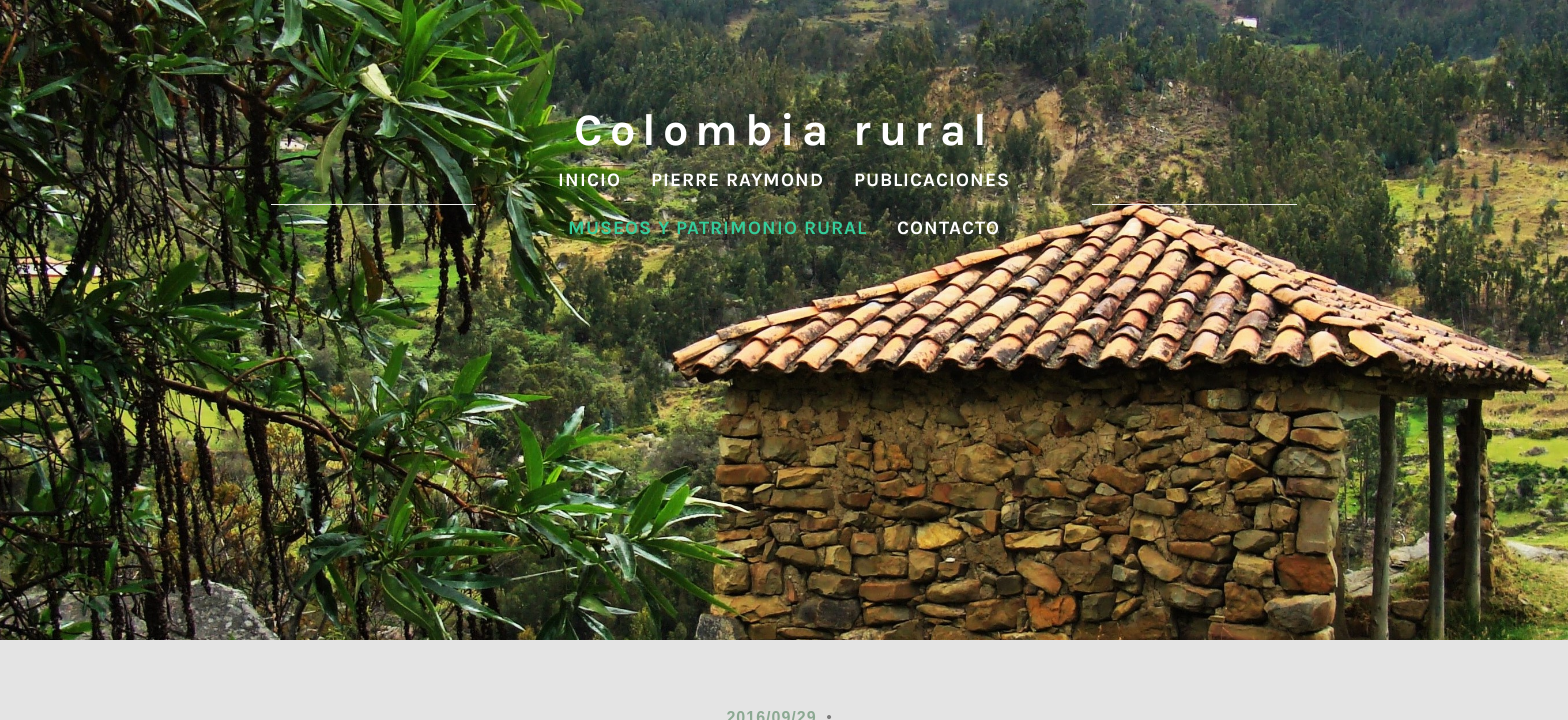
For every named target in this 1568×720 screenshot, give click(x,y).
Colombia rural (784, 130)
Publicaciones (932, 180)
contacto (948, 228)
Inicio (589, 180)
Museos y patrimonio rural (717, 228)
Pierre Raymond (737, 180)
